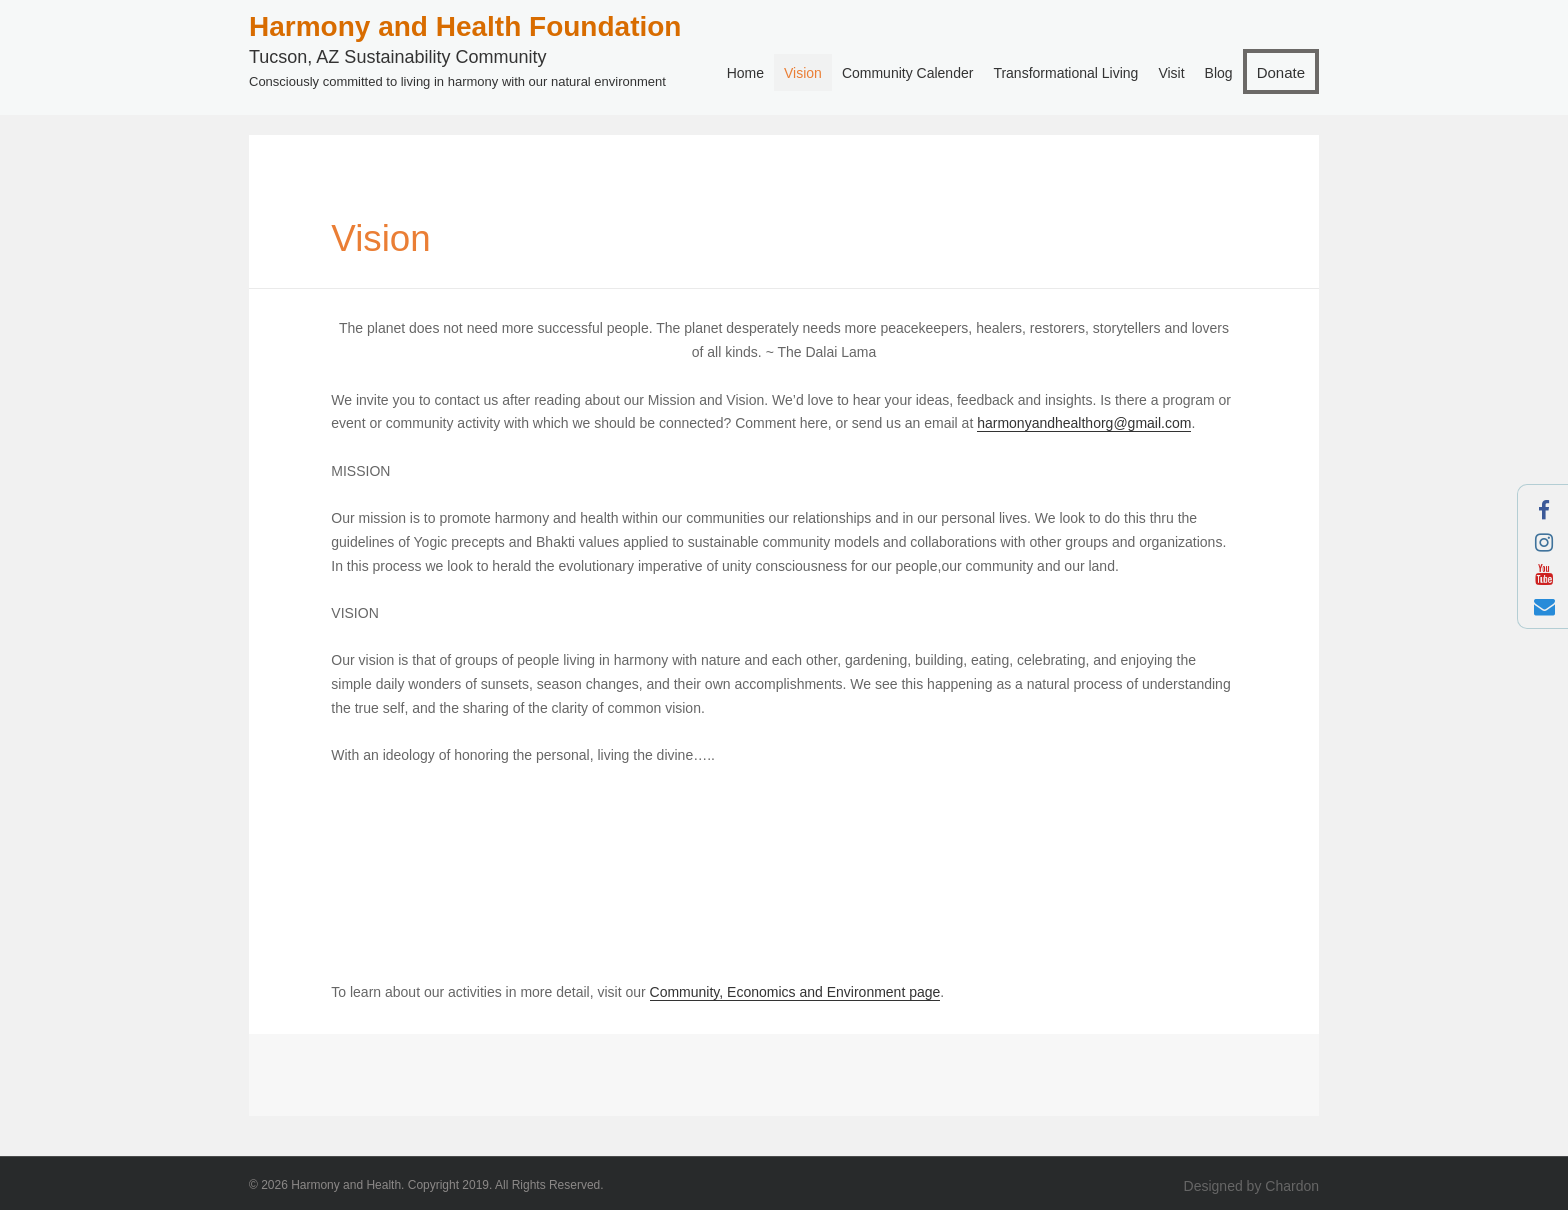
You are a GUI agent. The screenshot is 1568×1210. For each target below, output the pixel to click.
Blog (1219, 73)
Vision (803, 73)
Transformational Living (1065, 73)
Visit (1171, 73)
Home (745, 73)
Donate (1281, 72)
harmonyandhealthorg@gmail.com (1084, 423)
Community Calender (908, 73)
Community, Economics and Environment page (795, 992)
